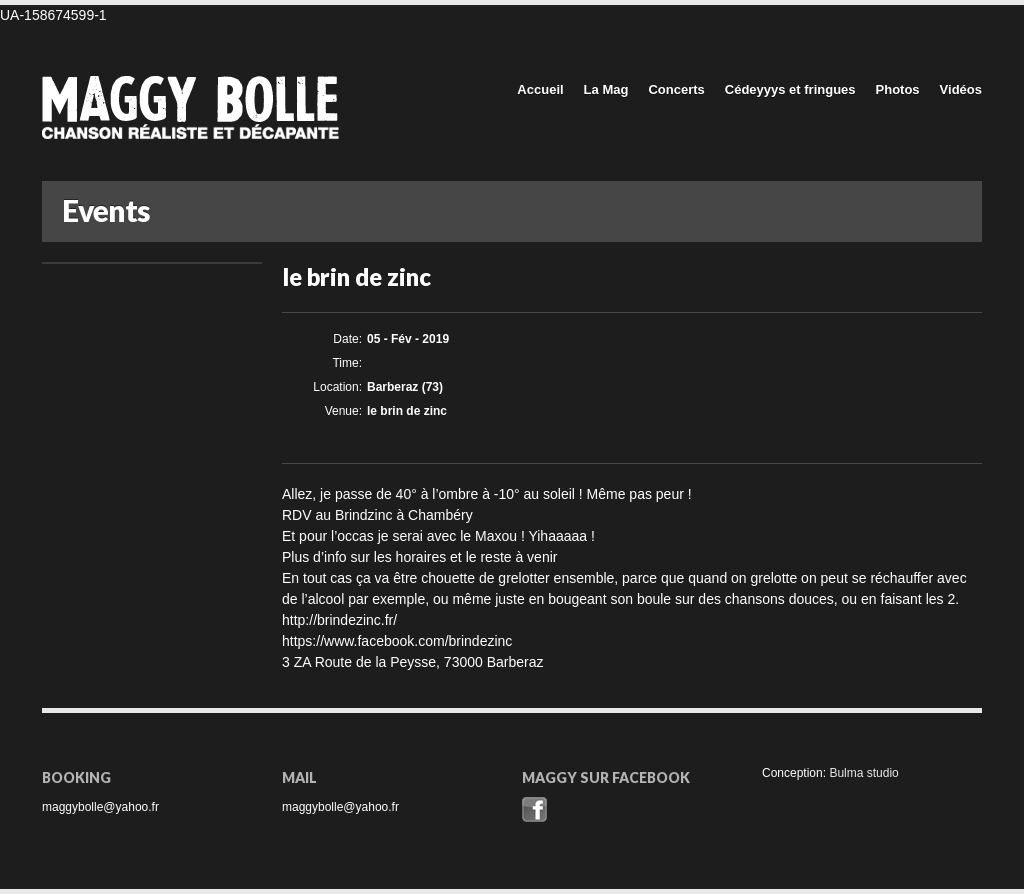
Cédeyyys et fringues (790, 89)
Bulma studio (863, 773)
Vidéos (961, 89)
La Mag (606, 89)
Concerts (676, 89)
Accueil (540, 89)
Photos (898, 89)
